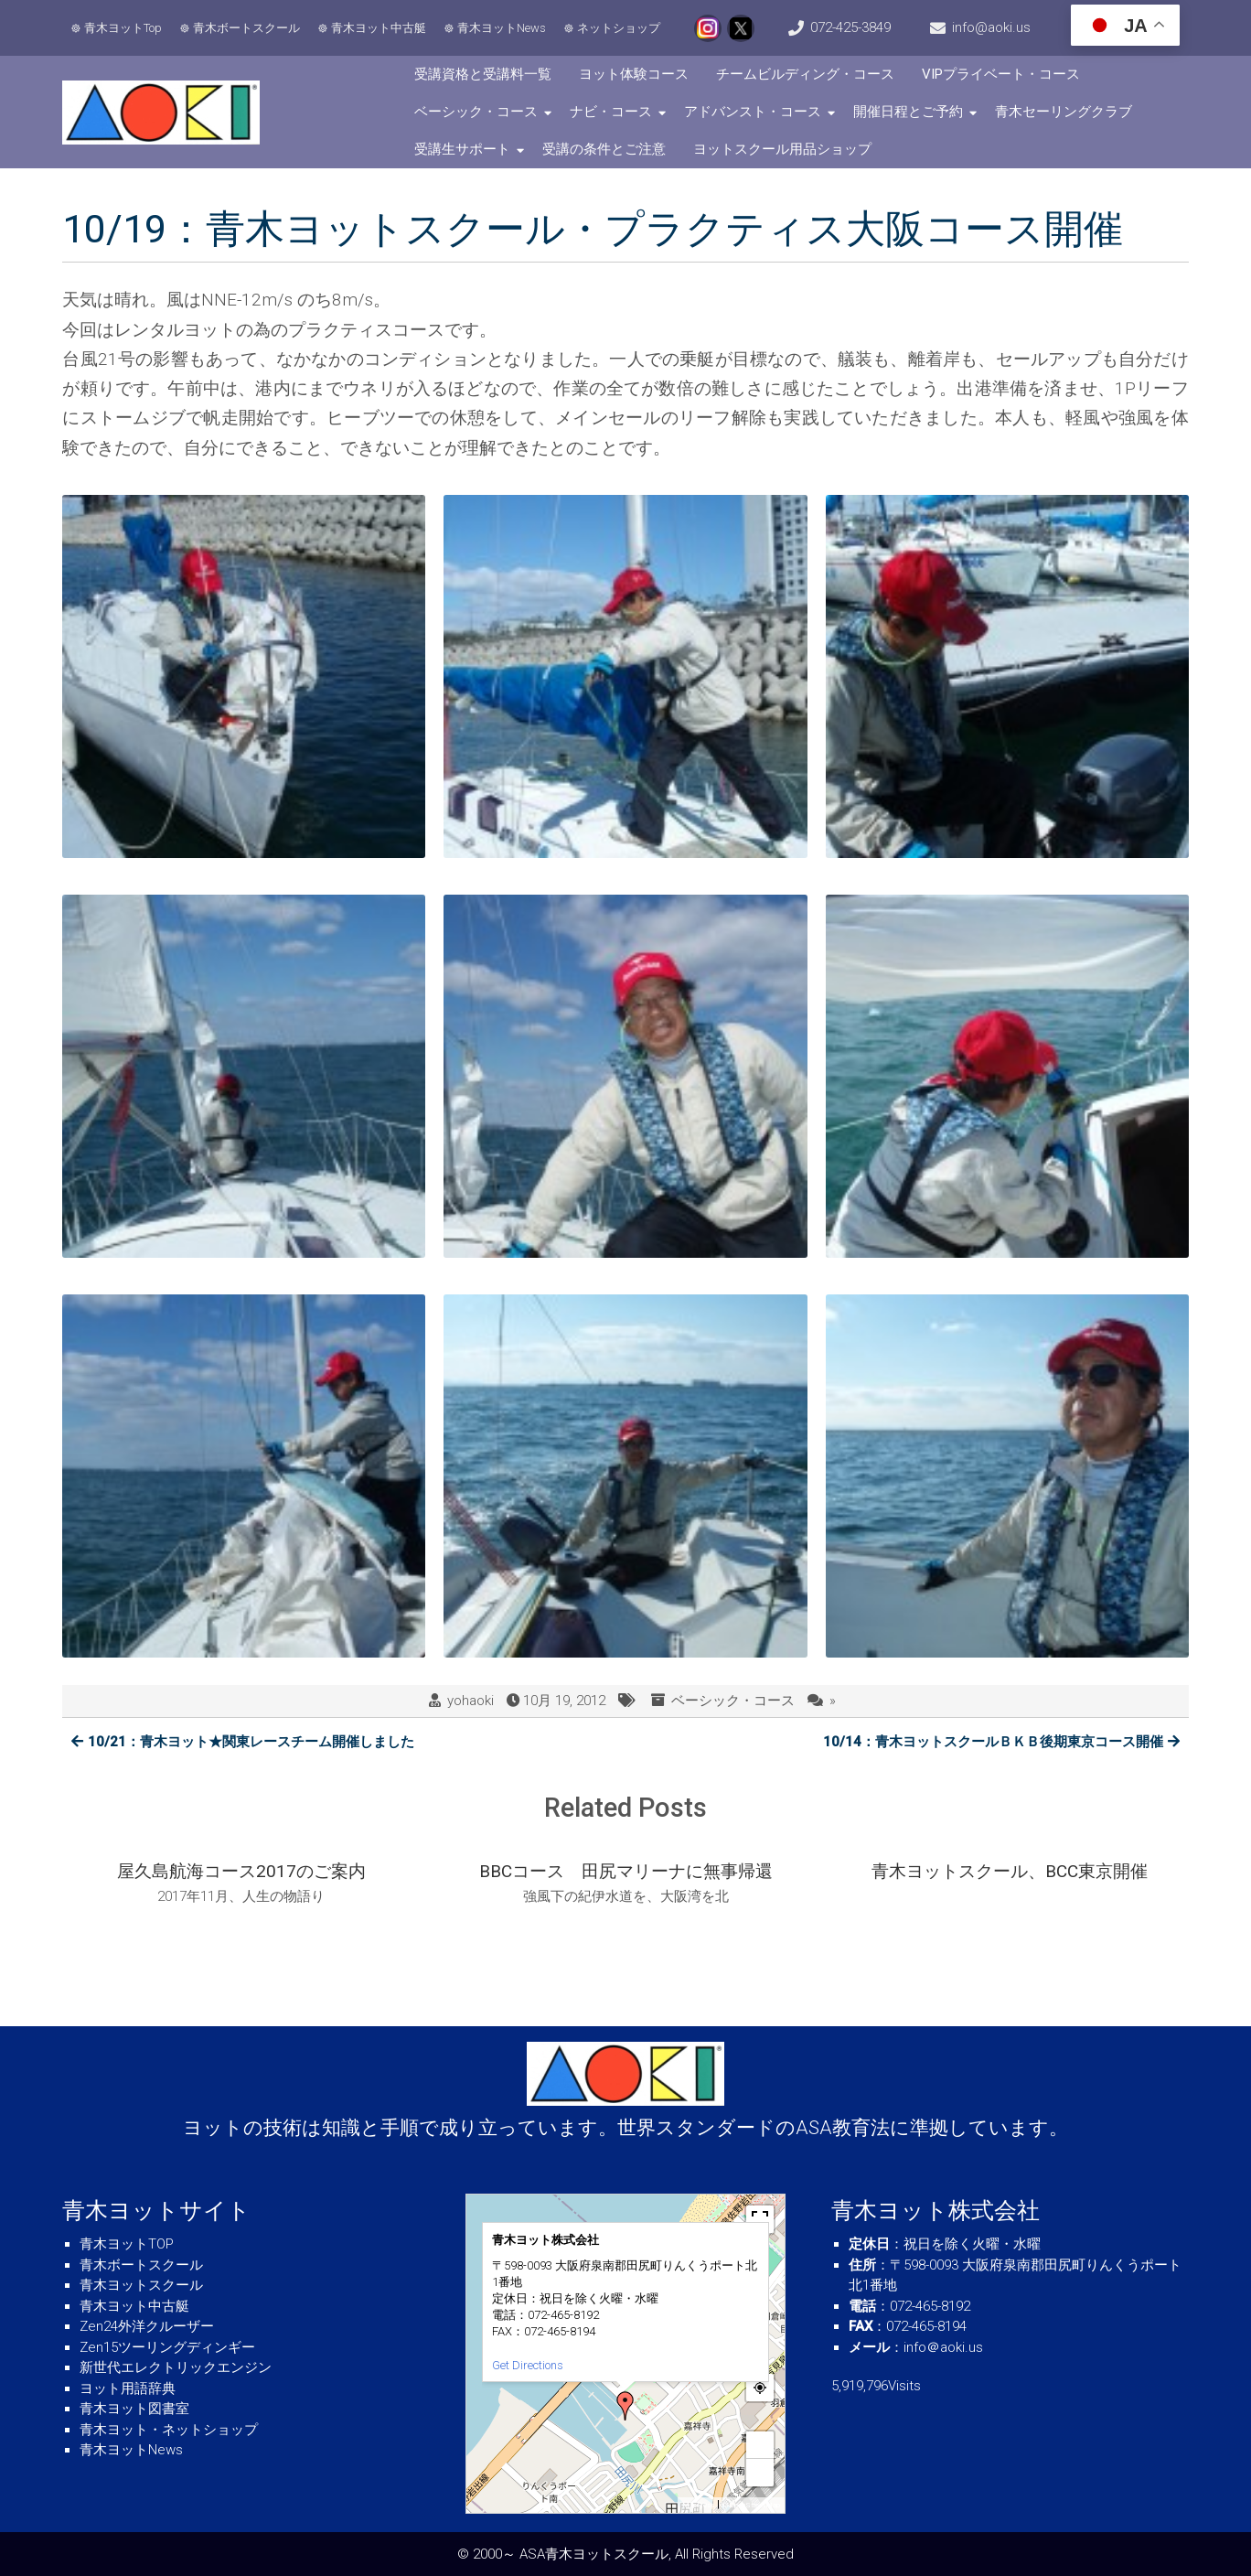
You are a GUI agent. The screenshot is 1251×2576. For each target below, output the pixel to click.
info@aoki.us (991, 27)
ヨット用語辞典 (128, 2388)
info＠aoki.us (943, 2347)
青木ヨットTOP (127, 2244)
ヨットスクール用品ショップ (782, 149)
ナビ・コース (611, 111)
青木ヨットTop (123, 28)
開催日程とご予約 (908, 111)
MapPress (698, 2505)
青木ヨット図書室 (134, 2408)
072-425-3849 (850, 27)
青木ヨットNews (501, 28)
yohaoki (470, 1700)
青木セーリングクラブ (1063, 111)
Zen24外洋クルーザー (147, 2326)
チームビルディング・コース (805, 74)
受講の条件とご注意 (604, 149)
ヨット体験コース (634, 74)
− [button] (759, 2472)
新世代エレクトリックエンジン (176, 2367)
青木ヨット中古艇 (378, 28)
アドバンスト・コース (752, 111)
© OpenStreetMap (751, 2505)
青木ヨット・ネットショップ (169, 2429)
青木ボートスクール (246, 28)
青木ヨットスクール (141, 2285)
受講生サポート (462, 149)
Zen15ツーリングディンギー (167, 2347)
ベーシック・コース (476, 111)
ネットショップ (618, 28)
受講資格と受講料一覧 (482, 74)
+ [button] (759, 2444)
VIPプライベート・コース (1001, 74)
